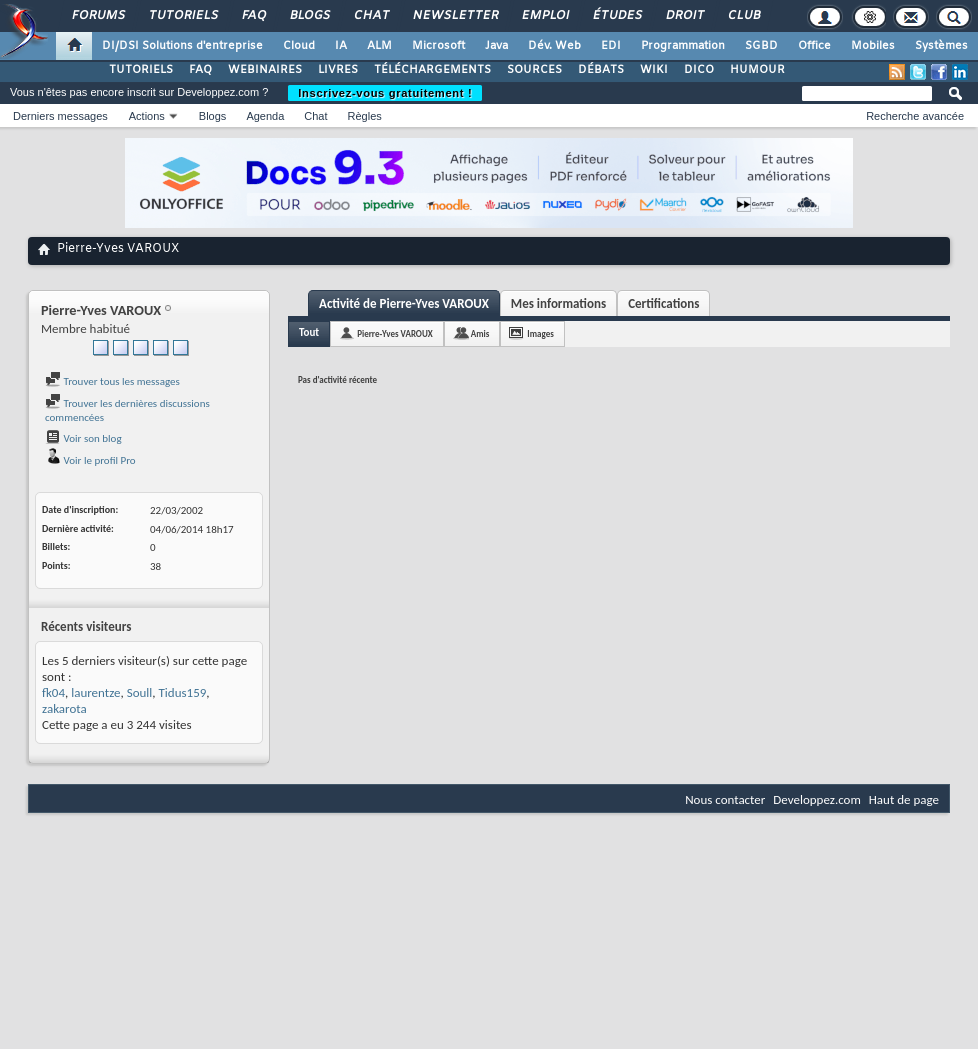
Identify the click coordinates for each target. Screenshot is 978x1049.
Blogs (309, 16)
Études (616, 16)
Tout (309, 332)
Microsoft (438, 46)
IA (341, 46)
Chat (370, 16)
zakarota (64, 708)
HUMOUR (757, 70)
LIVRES (338, 70)
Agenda (265, 116)
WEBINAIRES (265, 70)
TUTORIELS (141, 70)
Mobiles (873, 46)
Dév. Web (554, 46)
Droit (684, 16)
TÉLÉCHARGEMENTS (432, 70)
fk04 (53, 692)
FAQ (253, 16)
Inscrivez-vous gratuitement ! (385, 93)
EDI (611, 46)
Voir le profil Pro (90, 460)
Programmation (683, 46)
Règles (365, 116)
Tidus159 (183, 692)
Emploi (544, 16)
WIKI (654, 70)
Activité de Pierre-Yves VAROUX (404, 303)
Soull (140, 692)
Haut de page (904, 799)
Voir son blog (83, 438)
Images (540, 333)
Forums (97, 16)
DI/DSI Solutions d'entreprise (182, 46)
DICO (699, 70)
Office (814, 46)
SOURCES (534, 70)
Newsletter (454, 16)
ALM (379, 46)
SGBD (761, 46)
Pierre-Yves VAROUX (395, 333)
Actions (147, 116)
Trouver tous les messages (112, 381)
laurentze (95, 692)
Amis (480, 333)
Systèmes (941, 46)
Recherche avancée (915, 116)
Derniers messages (60, 116)
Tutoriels (182, 16)
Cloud (299, 46)
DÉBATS (601, 70)
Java (496, 46)
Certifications (663, 303)
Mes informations (558, 303)
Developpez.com (817, 799)
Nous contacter (725, 799)
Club (743, 16)
